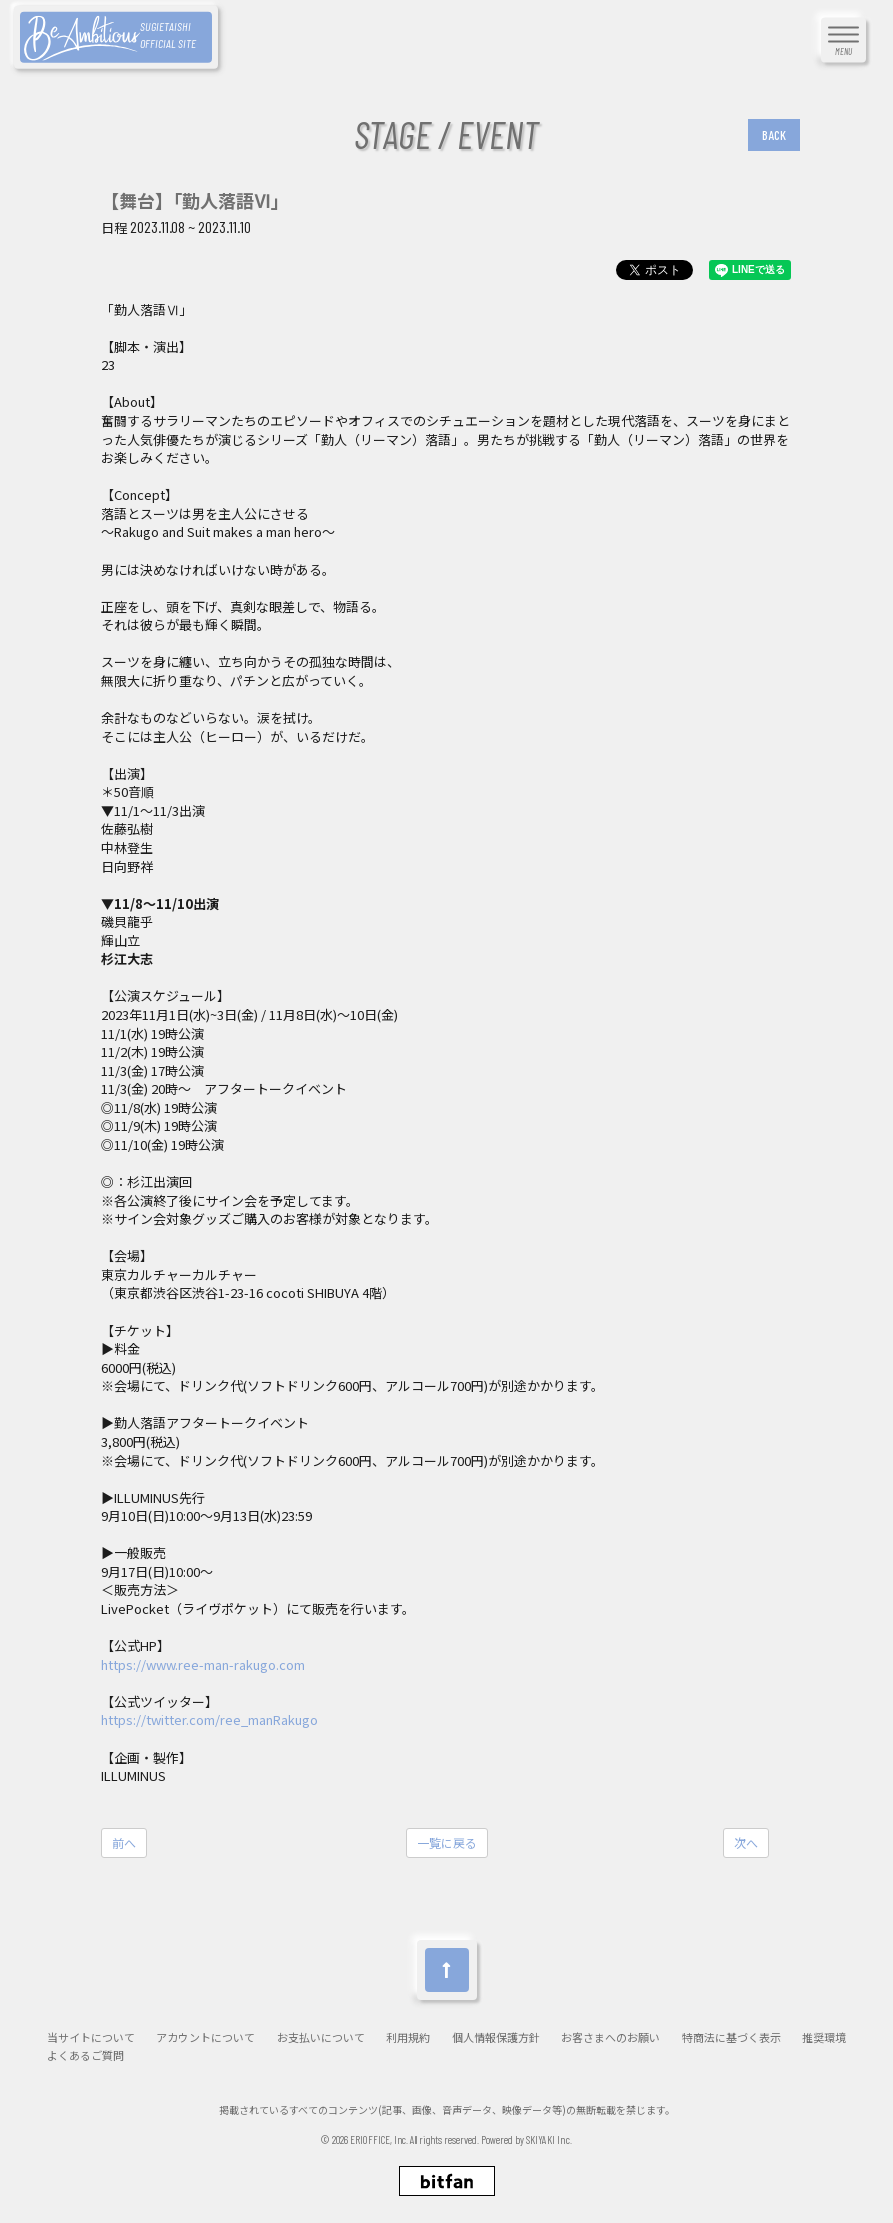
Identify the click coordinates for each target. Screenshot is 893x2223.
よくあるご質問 (85, 2055)
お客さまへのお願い (610, 2037)
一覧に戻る (447, 1842)
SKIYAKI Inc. (549, 2139)
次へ (746, 1842)
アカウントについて (205, 2037)
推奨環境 (824, 2037)
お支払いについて (321, 2037)
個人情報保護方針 (496, 2037)
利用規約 (408, 2037)
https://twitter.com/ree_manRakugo (209, 1719)
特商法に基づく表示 (731, 2037)
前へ (124, 1842)
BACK (774, 135)
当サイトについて (91, 2037)
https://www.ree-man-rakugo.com (203, 1664)
